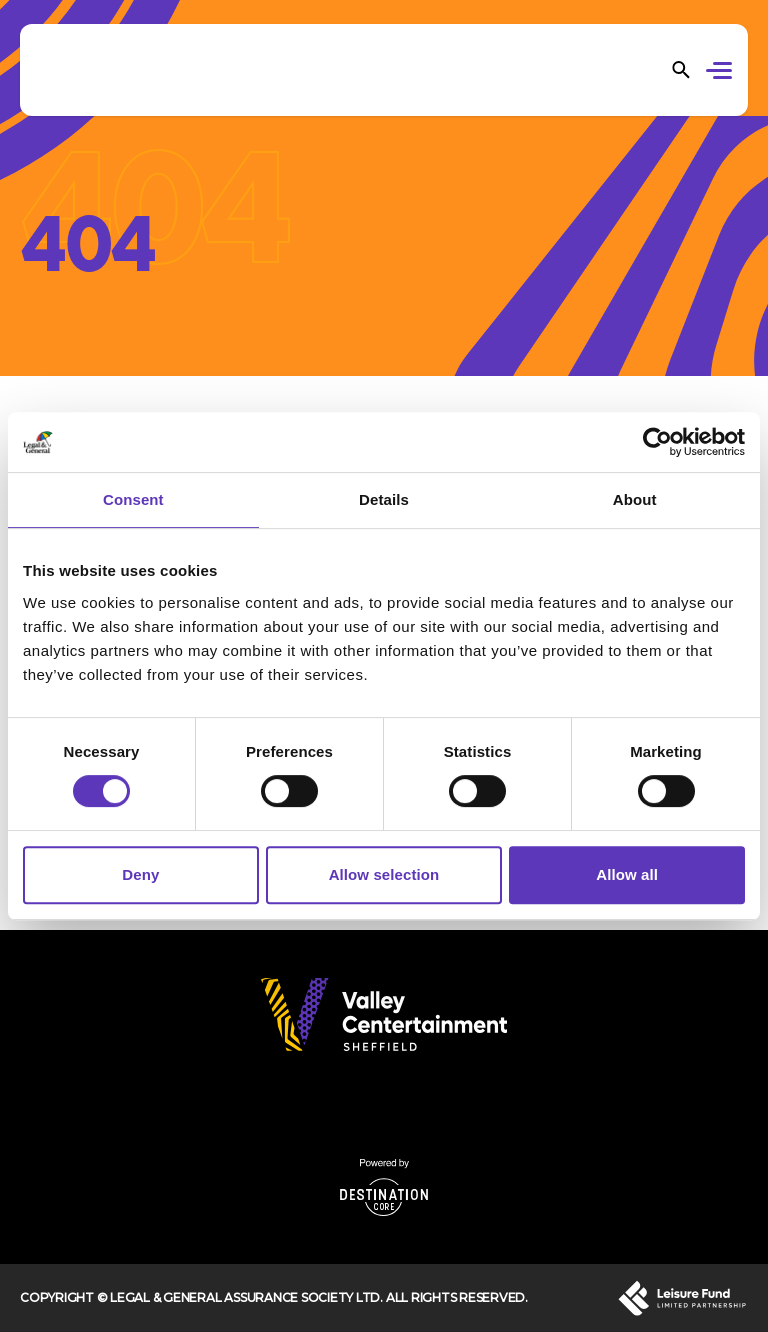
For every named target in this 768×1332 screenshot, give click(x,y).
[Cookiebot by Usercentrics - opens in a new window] (657, 442)
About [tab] (635, 499)
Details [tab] (384, 499)
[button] (722, 73)
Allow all (627, 874)
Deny (140, 874)
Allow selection (384, 874)
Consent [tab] (133, 499)
